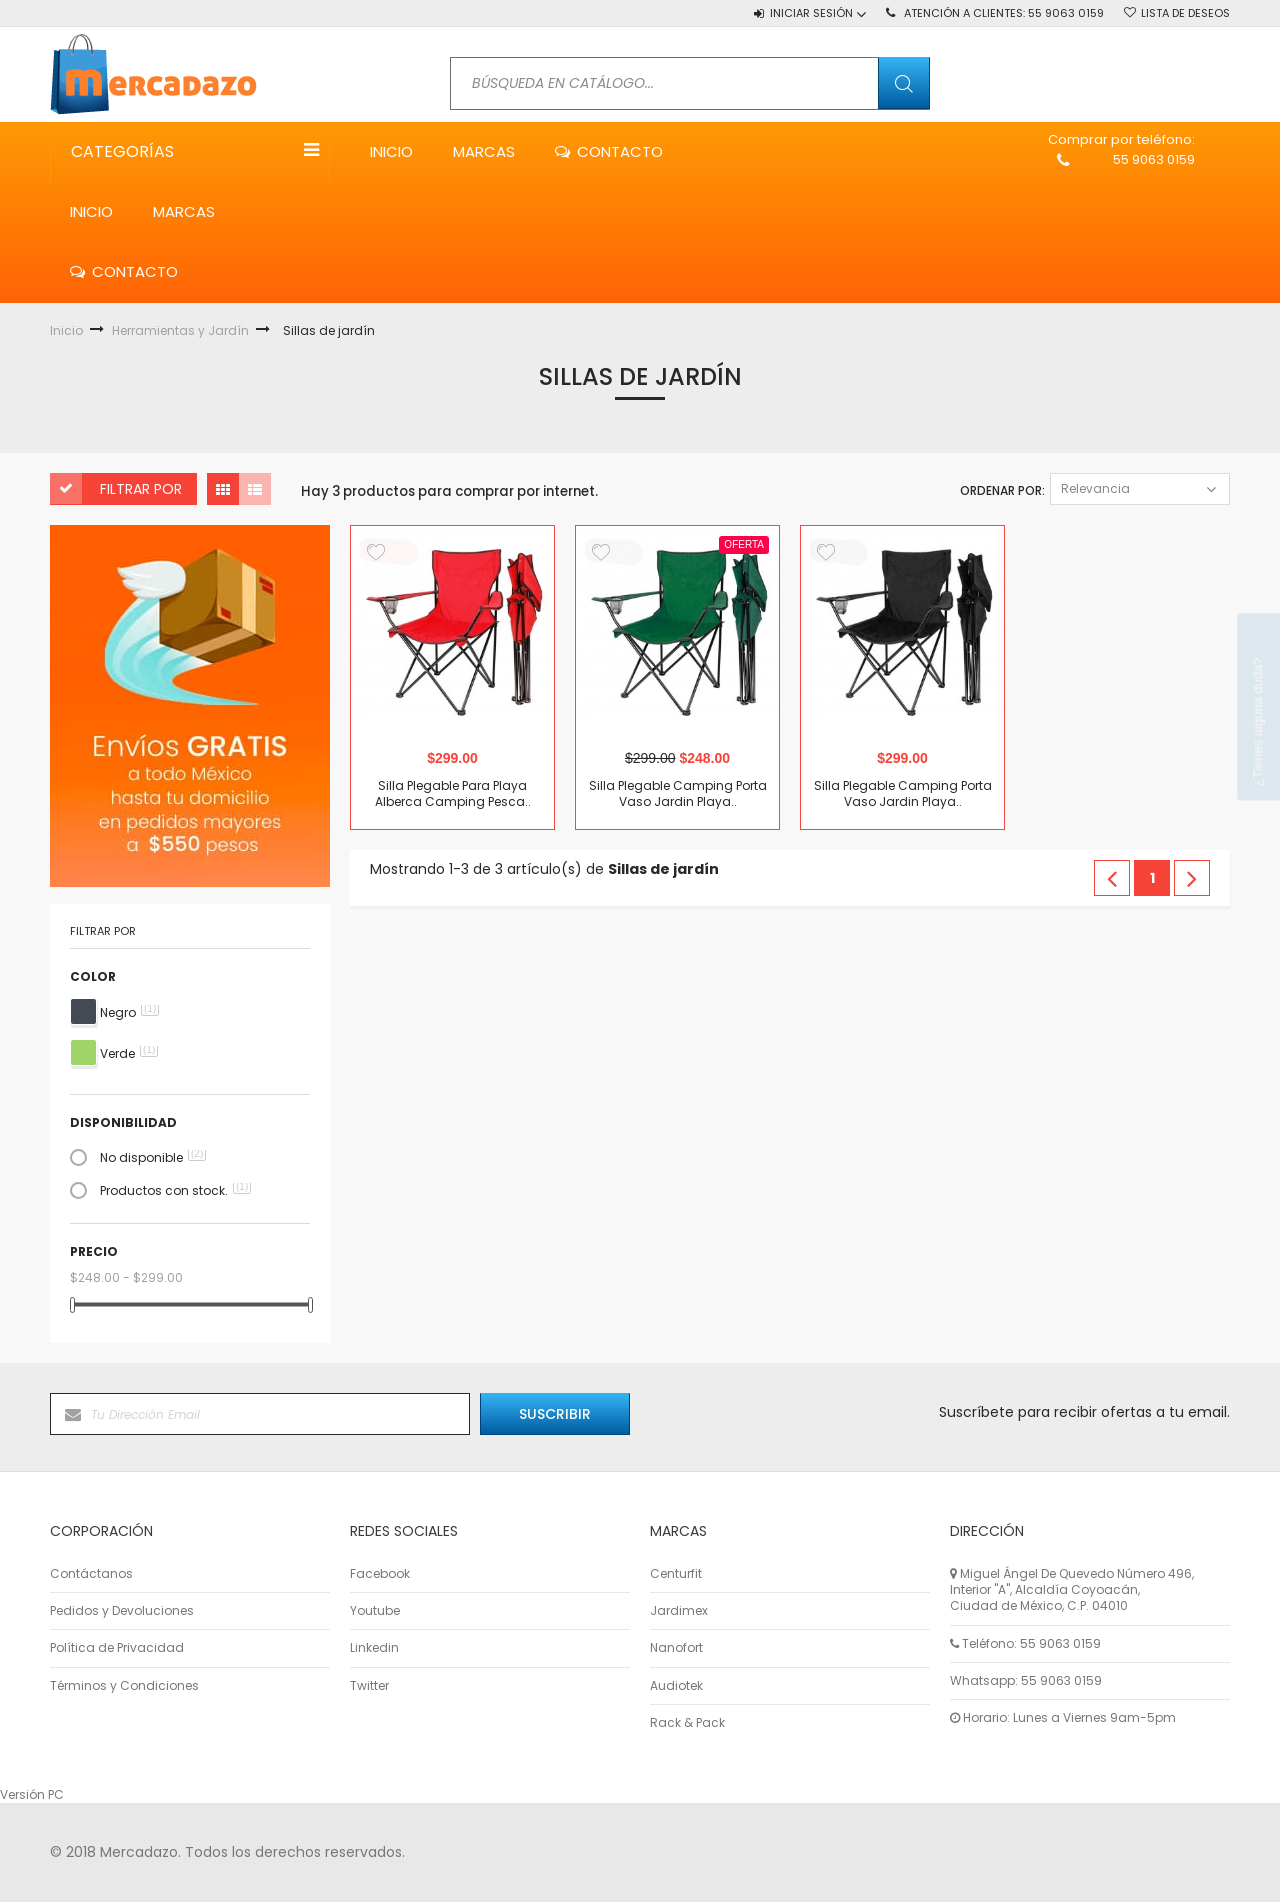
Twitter (369, 1686)
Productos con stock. (175, 1191)
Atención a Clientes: (1004, 13)
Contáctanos (91, 1574)
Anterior (1112, 878)
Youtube (375, 1611)
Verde (129, 1054)
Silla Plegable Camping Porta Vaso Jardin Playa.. (678, 794)
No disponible (153, 1158)
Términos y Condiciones (124, 1686)
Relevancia (1140, 488)
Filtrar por (141, 489)
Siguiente (1192, 878)
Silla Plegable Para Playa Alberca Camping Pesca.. (453, 794)
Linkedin (374, 1648)
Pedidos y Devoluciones (122, 1611)
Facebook (380, 1574)
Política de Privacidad (117, 1648)
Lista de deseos (1185, 13)
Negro (129, 1013)
